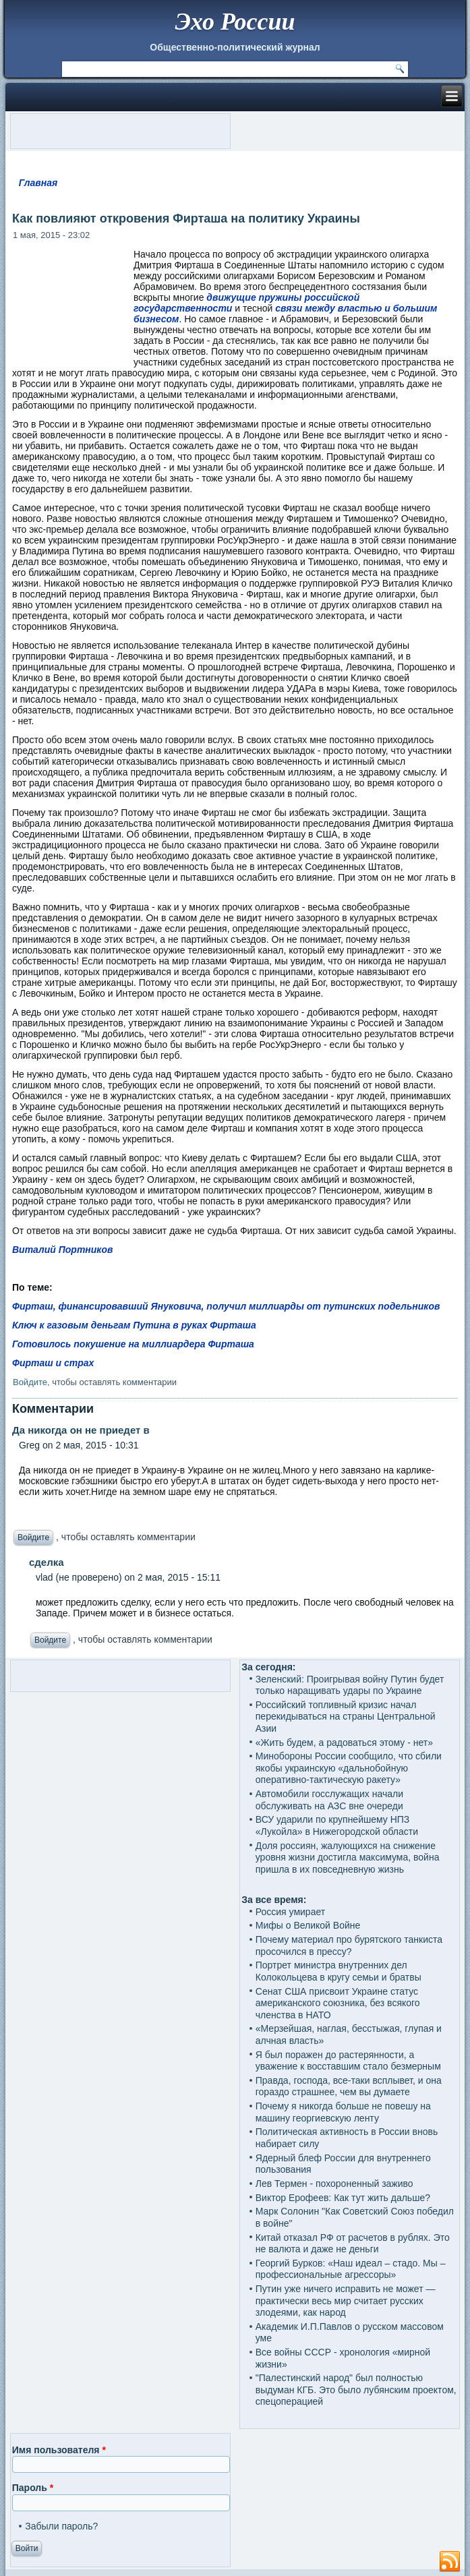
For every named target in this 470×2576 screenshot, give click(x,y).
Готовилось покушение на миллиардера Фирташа (133, 1344)
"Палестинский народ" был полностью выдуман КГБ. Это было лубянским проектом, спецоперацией (356, 2389)
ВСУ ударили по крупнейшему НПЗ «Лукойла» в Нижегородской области (337, 1825)
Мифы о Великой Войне (308, 1925)
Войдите (30, 1382)
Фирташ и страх (53, 1362)
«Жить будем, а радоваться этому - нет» (344, 1742)
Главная (38, 182)
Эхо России (235, 21)
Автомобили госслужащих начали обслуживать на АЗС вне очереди (329, 1799)
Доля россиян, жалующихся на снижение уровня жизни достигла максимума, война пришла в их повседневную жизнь (348, 1857)
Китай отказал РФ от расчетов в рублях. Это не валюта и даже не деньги (353, 2243)
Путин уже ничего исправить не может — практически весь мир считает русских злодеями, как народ (346, 2300)
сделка (46, 1562)
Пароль (32, 2487)
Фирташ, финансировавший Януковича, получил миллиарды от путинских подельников (226, 1306)
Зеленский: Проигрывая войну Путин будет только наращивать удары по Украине (350, 1685)
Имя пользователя (59, 2450)
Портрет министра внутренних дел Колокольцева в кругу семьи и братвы (338, 1971)
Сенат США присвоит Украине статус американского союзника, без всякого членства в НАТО (338, 2003)
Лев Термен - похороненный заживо (334, 2183)
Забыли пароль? (61, 2526)
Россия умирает (290, 1911)
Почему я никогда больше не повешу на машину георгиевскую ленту (343, 2112)
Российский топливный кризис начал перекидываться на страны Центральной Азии (346, 1716)
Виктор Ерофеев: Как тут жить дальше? (343, 2197)
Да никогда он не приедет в (81, 1430)
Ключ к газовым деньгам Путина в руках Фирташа (134, 1325)
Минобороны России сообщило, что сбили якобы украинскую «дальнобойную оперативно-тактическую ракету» (349, 1768)
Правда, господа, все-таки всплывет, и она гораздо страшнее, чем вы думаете (349, 2086)
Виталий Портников (62, 1249)
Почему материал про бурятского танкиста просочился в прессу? (349, 1945)
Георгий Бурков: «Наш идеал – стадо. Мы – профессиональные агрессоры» (351, 2269)
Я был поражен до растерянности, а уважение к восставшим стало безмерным (348, 2060)
